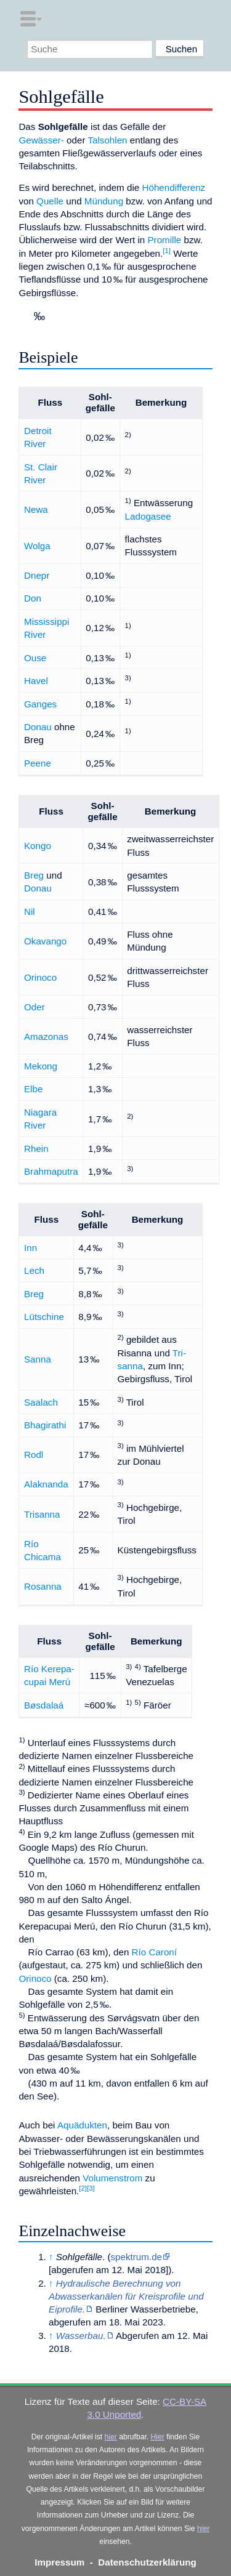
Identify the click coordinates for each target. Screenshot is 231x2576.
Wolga (37, 546)
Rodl (33, 1454)
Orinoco (40, 977)
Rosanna (43, 1586)
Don (32, 598)
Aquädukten (82, 2125)
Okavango (45, 941)
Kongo (37, 845)
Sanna (37, 1359)
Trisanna (42, 1514)
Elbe (33, 1089)
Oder (34, 1007)
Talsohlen (107, 140)
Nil (29, 911)
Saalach (41, 1402)
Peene (37, 763)
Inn (30, 1247)
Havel (36, 680)
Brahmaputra (51, 1171)
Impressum (59, 2562)
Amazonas (46, 1036)
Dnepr (36, 575)
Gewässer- (40, 140)
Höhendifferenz (173, 187)
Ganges (40, 704)
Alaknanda (46, 1484)
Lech (34, 1270)
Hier (157, 2437)
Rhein (36, 1148)
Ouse (35, 658)
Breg (34, 875)
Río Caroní (154, 1952)
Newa (36, 509)
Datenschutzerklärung (147, 2562)
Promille (164, 240)
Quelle (49, 201)
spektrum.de (137, 2257)
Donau (38, 727)
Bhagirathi (45, 1425)
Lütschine (44, 1316)
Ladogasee (148, 516)
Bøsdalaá (43, 1705)
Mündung (103, 201)
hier (111, 2437)
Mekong (40, 1066)
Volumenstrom (112, 2178)
